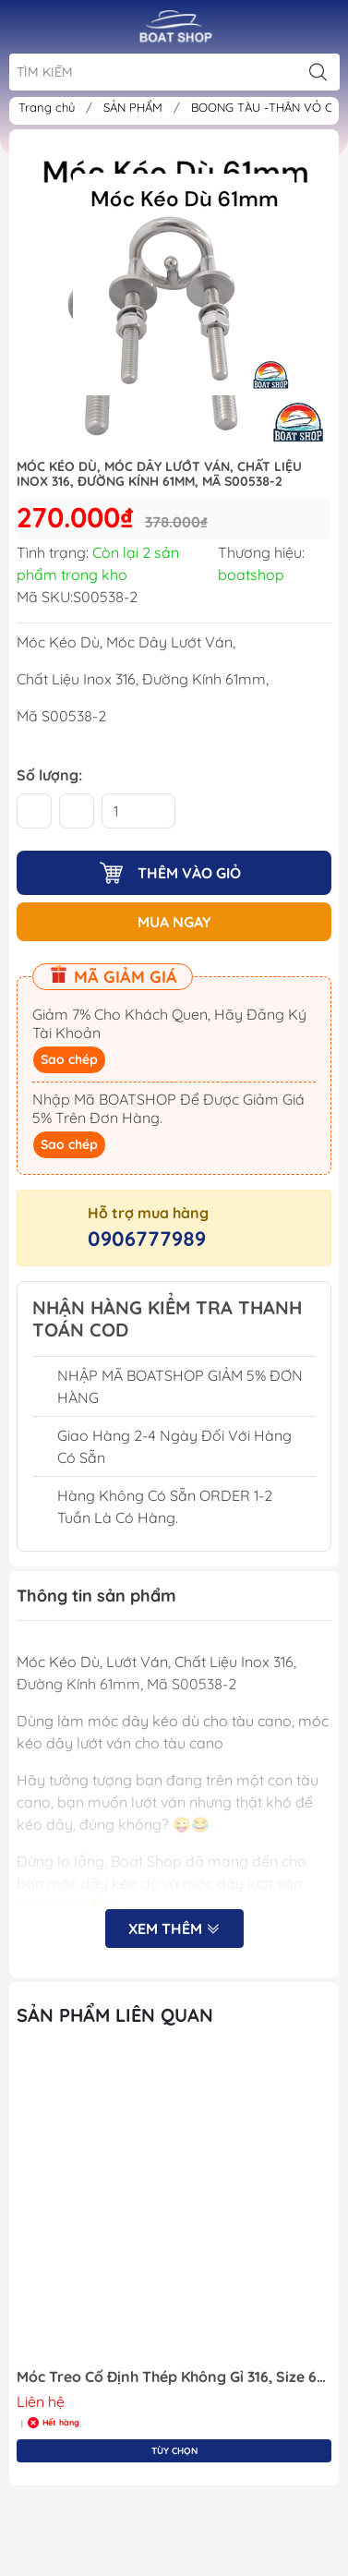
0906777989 (147, 1239)
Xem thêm (174, 1929)
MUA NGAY (174, 922)
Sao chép (69, 1059)
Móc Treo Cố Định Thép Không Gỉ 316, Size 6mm (174, 2377)
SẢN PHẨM (134, 107)
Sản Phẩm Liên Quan (115, 2014)
